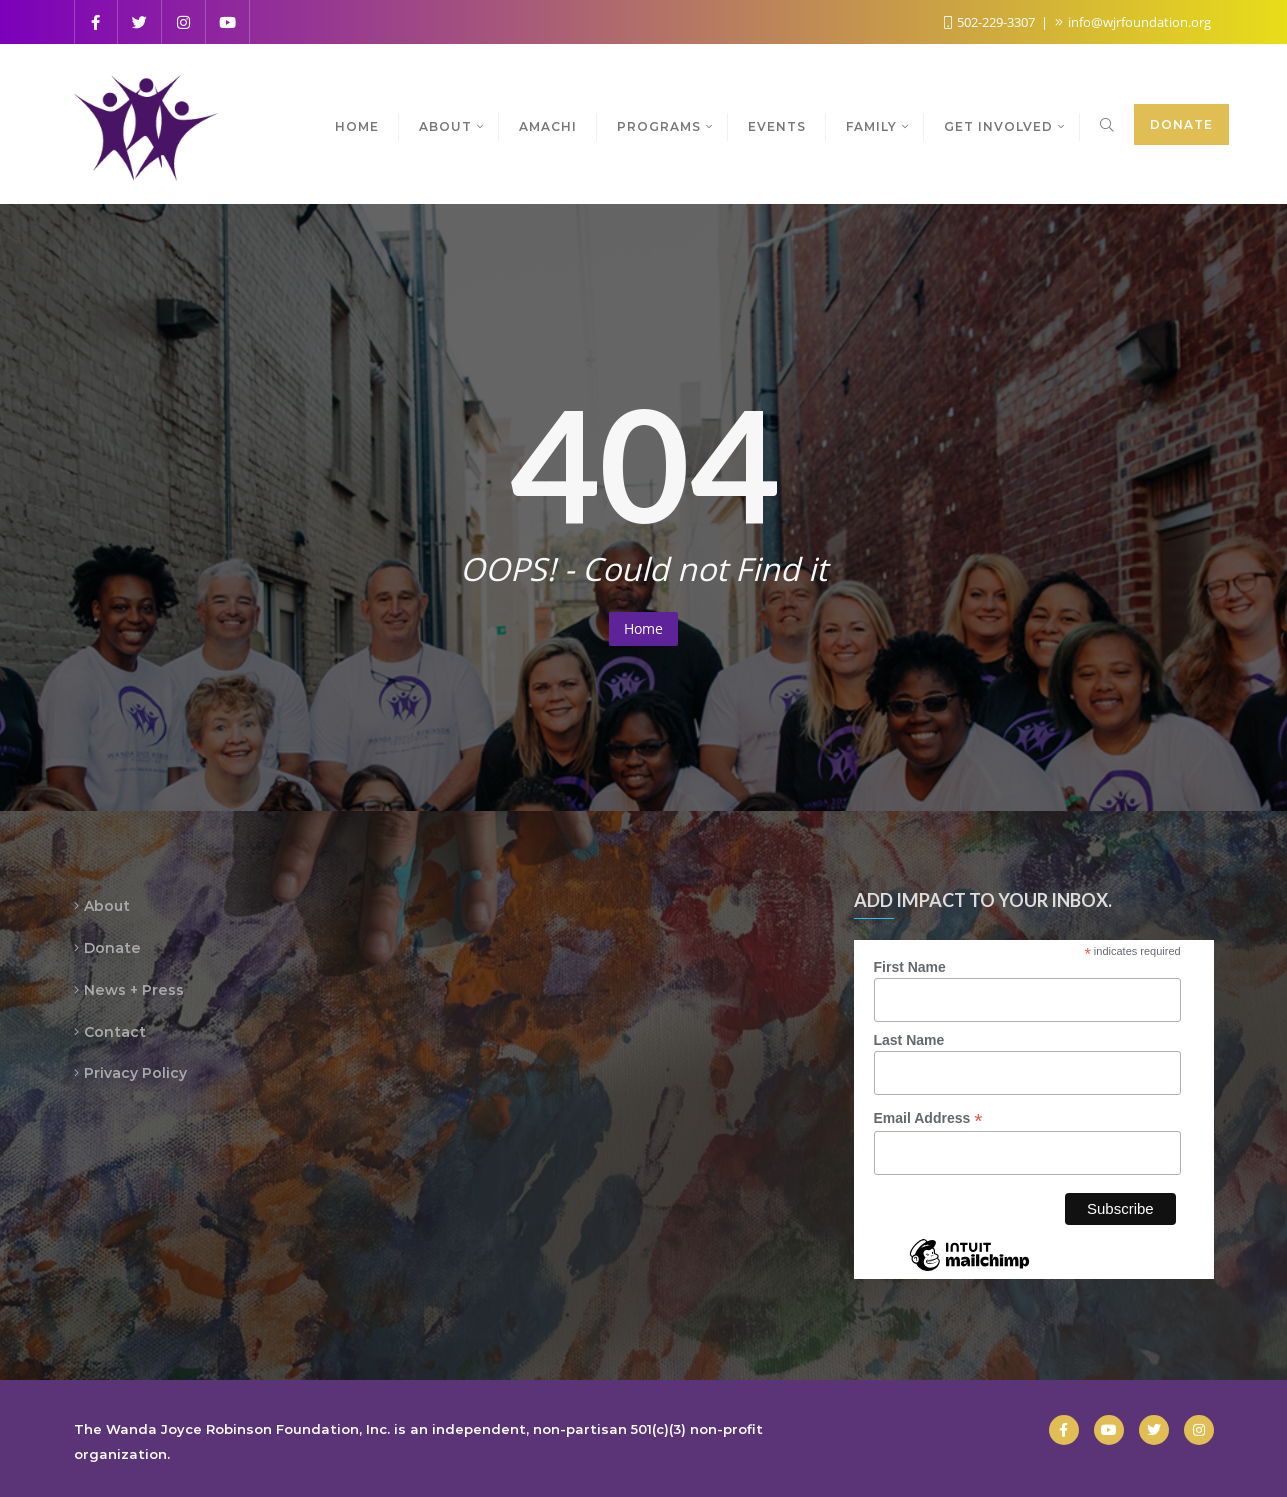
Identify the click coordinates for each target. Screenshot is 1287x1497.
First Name (910, 967)
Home (643, 628)
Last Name (909, 1040)
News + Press (134, 990)
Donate (1181, 124)
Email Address (928, 1118)
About (107, 906)
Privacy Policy (135, 1073)
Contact (115, 1032)
